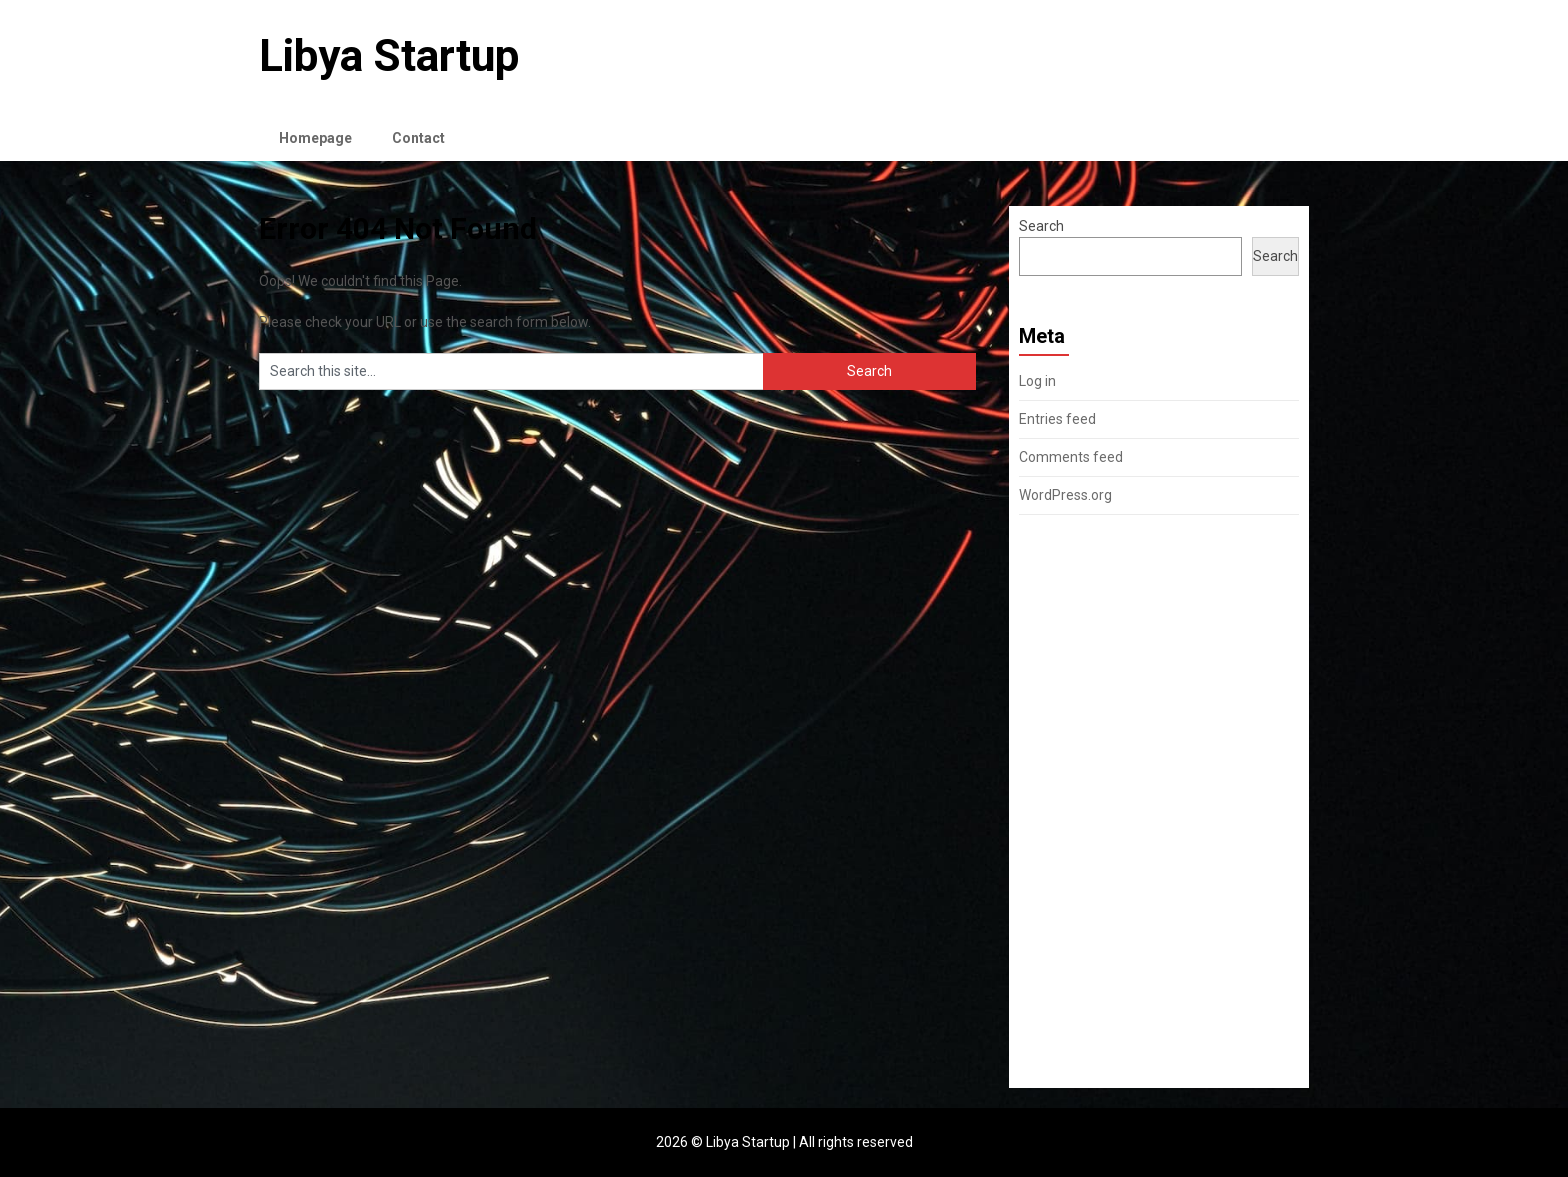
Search (1041, 226)
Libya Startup (389, 56)
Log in (1037, 381)
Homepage (315, 138)
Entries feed (1057, 419)
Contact (418, 138)
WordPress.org (1065, 495)
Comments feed (1071, 457)
